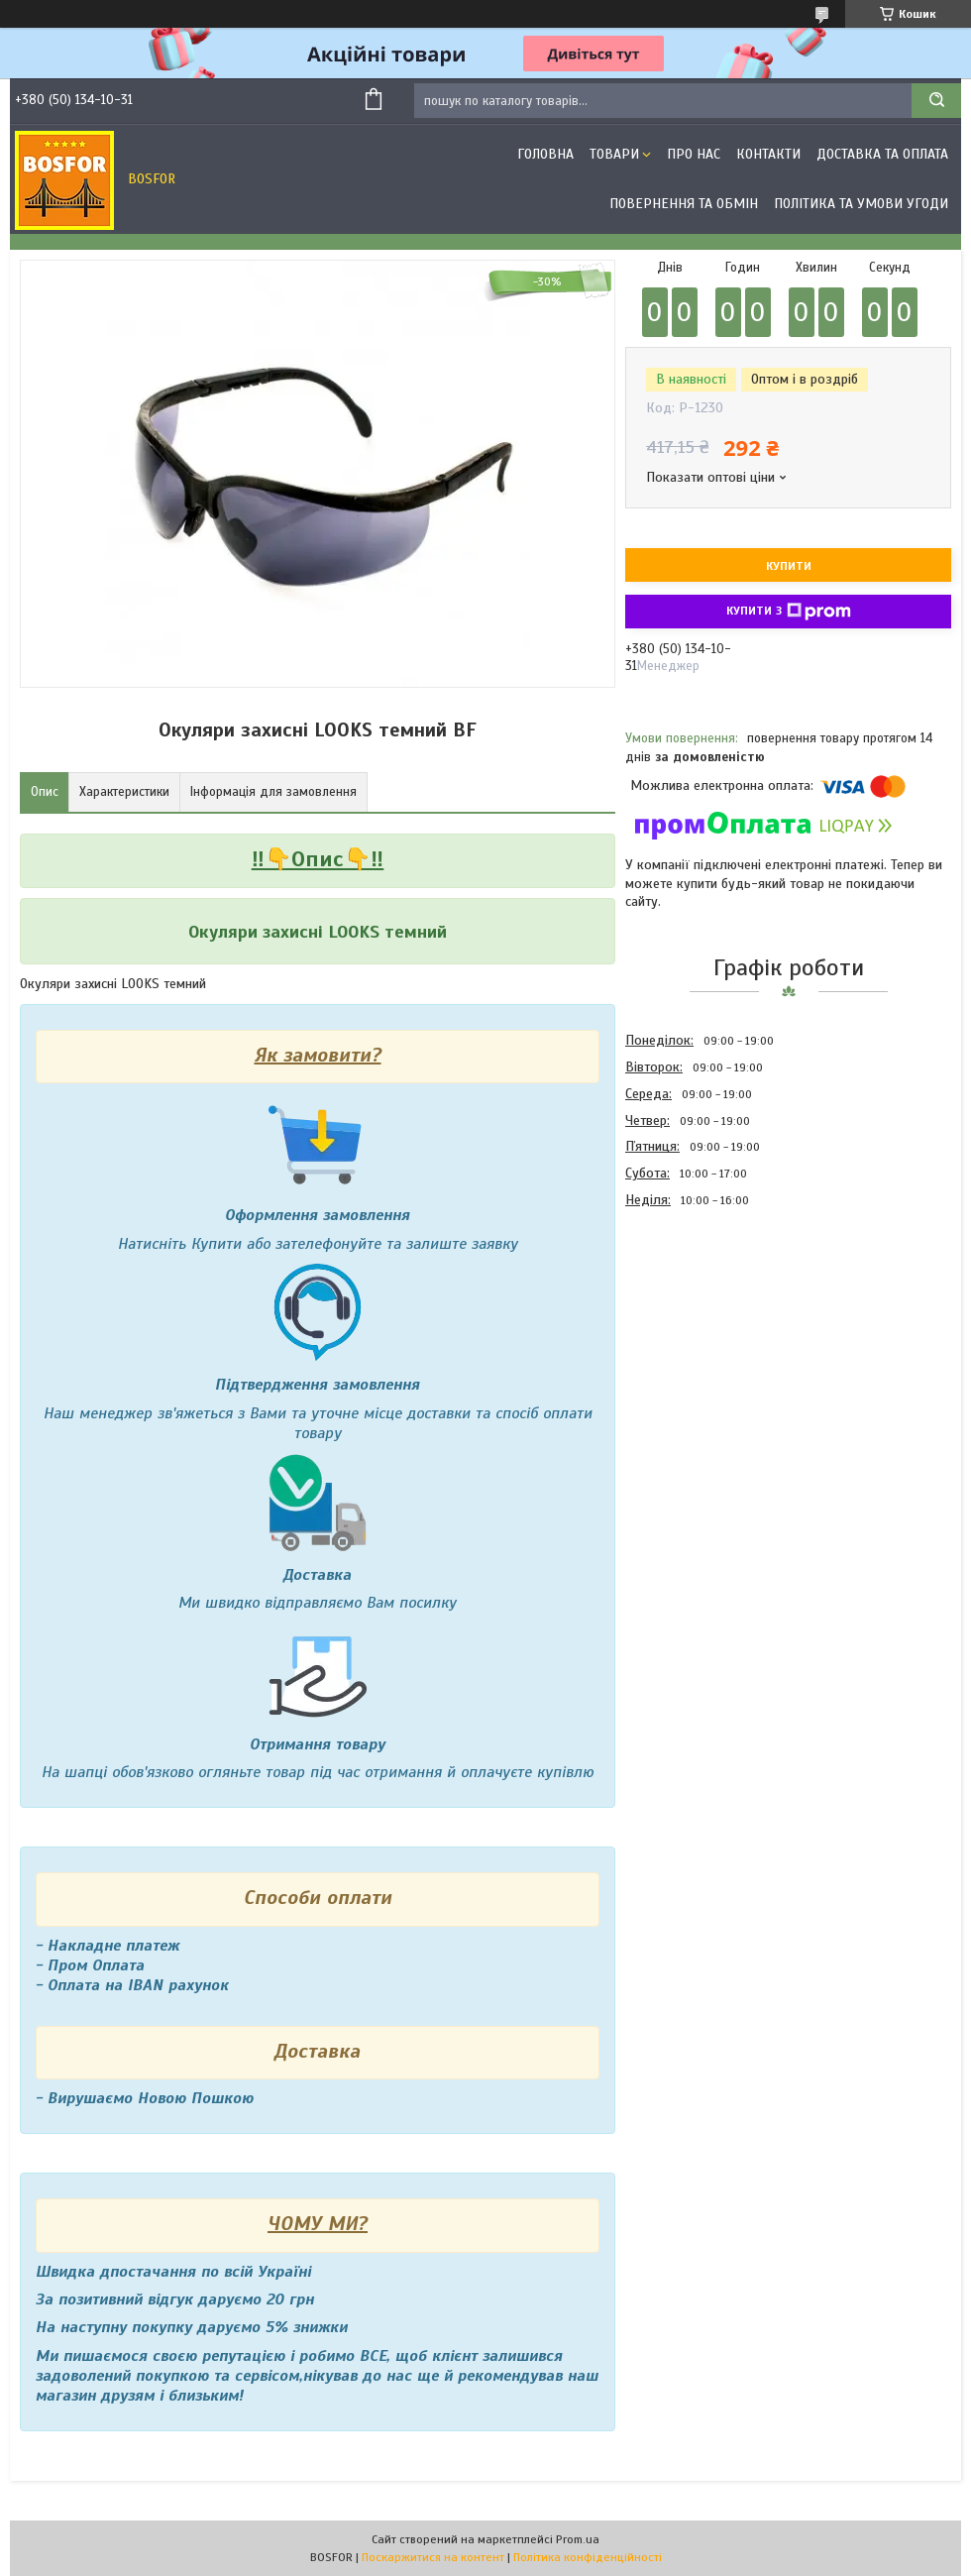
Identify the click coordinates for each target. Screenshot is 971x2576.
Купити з (788, 611)
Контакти (768, 154)
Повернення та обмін (683, 203)
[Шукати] (936, 100)
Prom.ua (577, 2539)
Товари (614, 154)
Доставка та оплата (882, 154)
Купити (788, 566)
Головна (545, 154)
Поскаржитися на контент (433, 2557)
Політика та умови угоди (861, 203)
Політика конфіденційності (587, 2557)
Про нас (693, 154)
